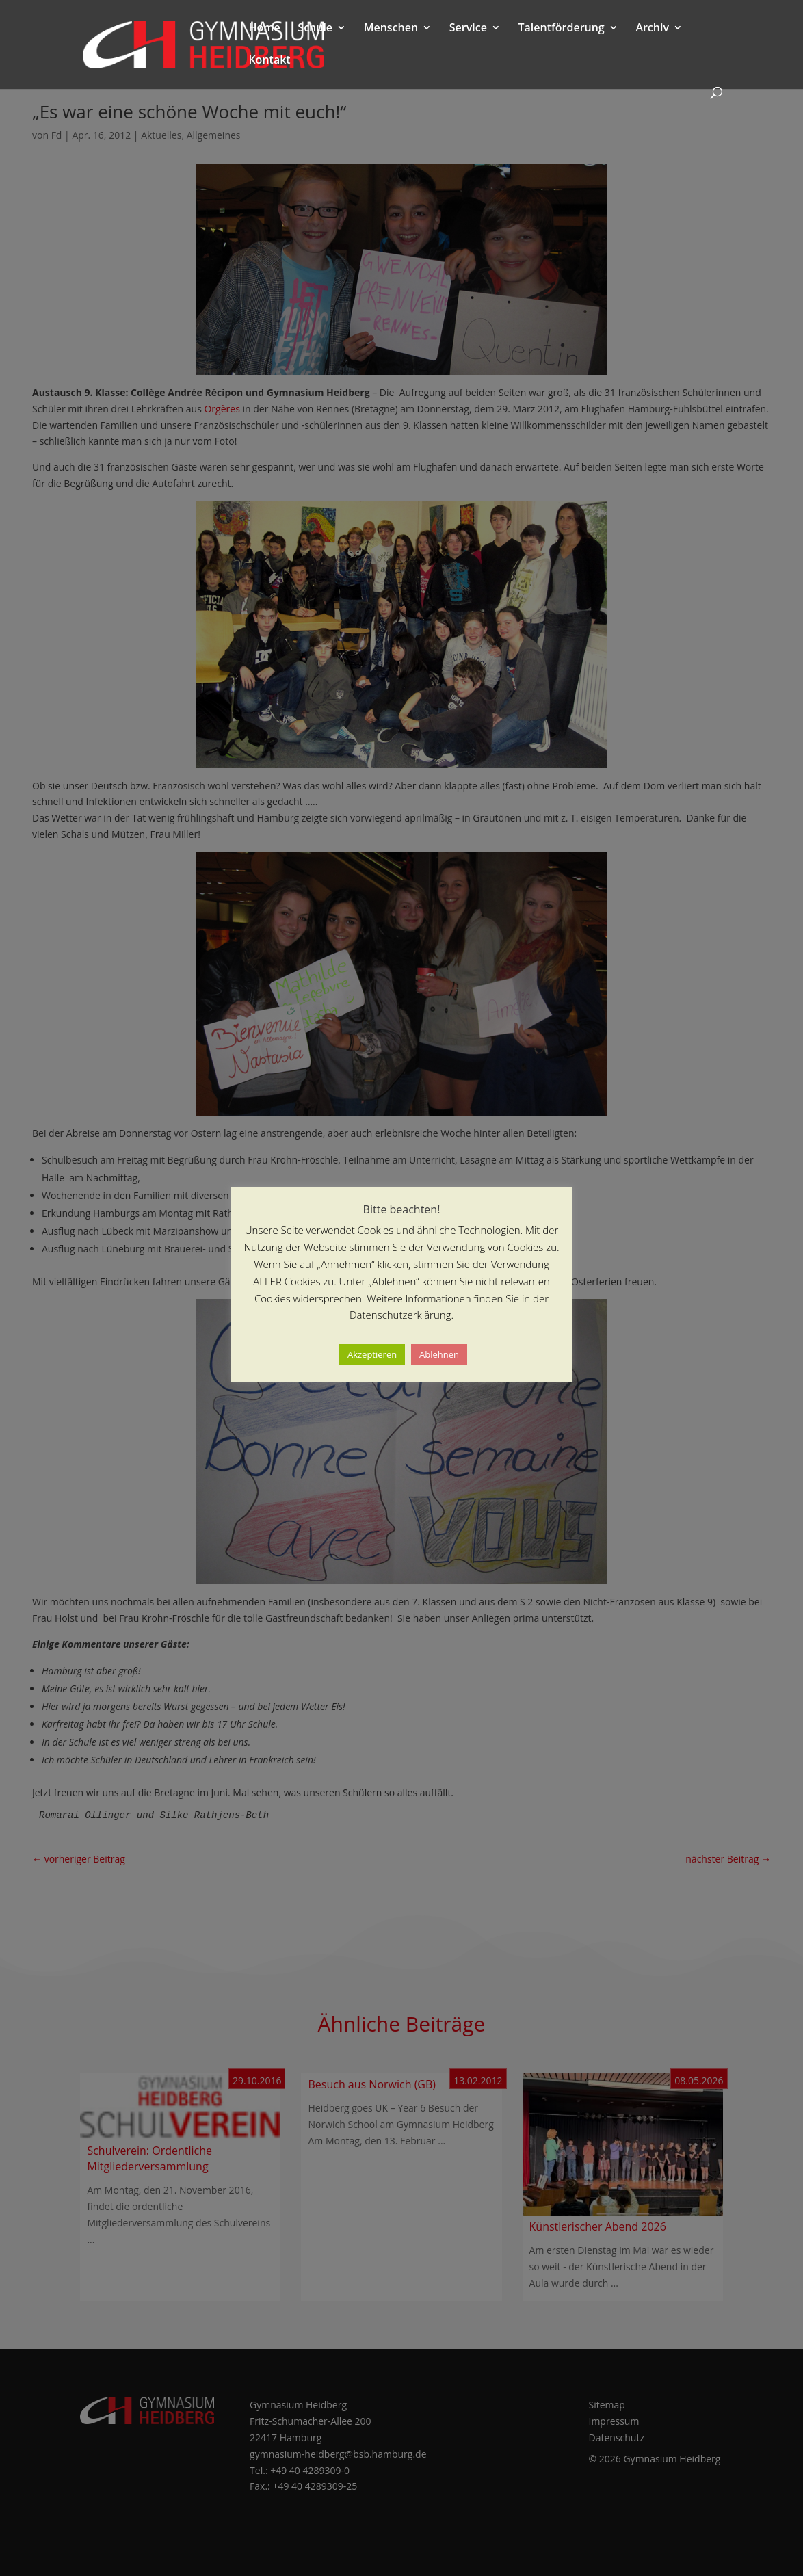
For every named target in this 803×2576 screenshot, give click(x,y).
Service (468, 29)
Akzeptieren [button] (372, 1354)
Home (264, 29)
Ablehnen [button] (439, 1354)
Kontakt (269, 61)
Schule (315, 29)
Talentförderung (561, 29)
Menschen (391, 29)
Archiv (652, 29)
